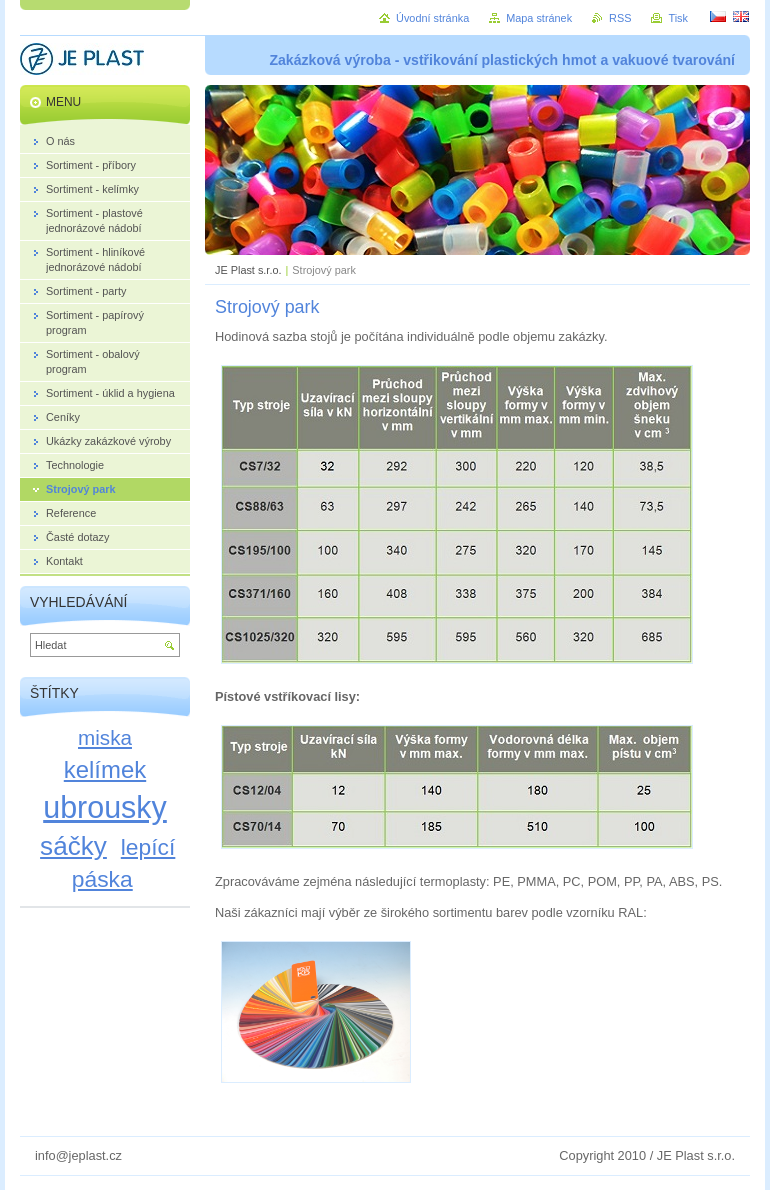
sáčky (73, 846)
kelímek (105, 769)
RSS (620, 18)
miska (105, 737)
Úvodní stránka (432, 18)
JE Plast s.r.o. (248, 270)
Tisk (678, 18)
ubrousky (105, 807)
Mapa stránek (539, 18)
